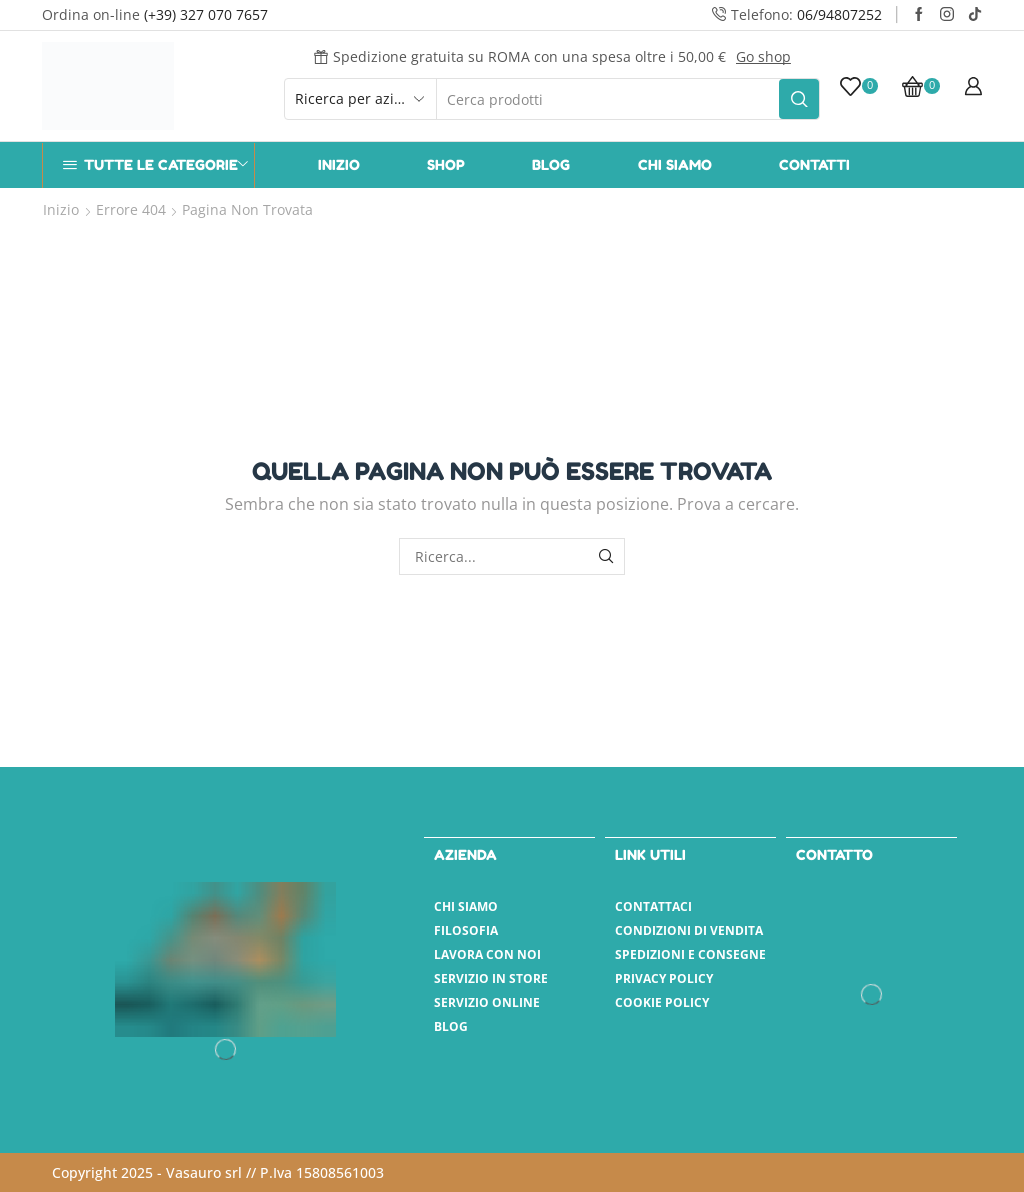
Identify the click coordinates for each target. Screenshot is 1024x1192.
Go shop (763, 56)
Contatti (814, 164)
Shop (446, 164)
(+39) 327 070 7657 (206, 14)
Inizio (339, 164)
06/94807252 (839, 14)
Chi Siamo (675, 164)
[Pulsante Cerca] (799, 99)
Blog (551, 164)
